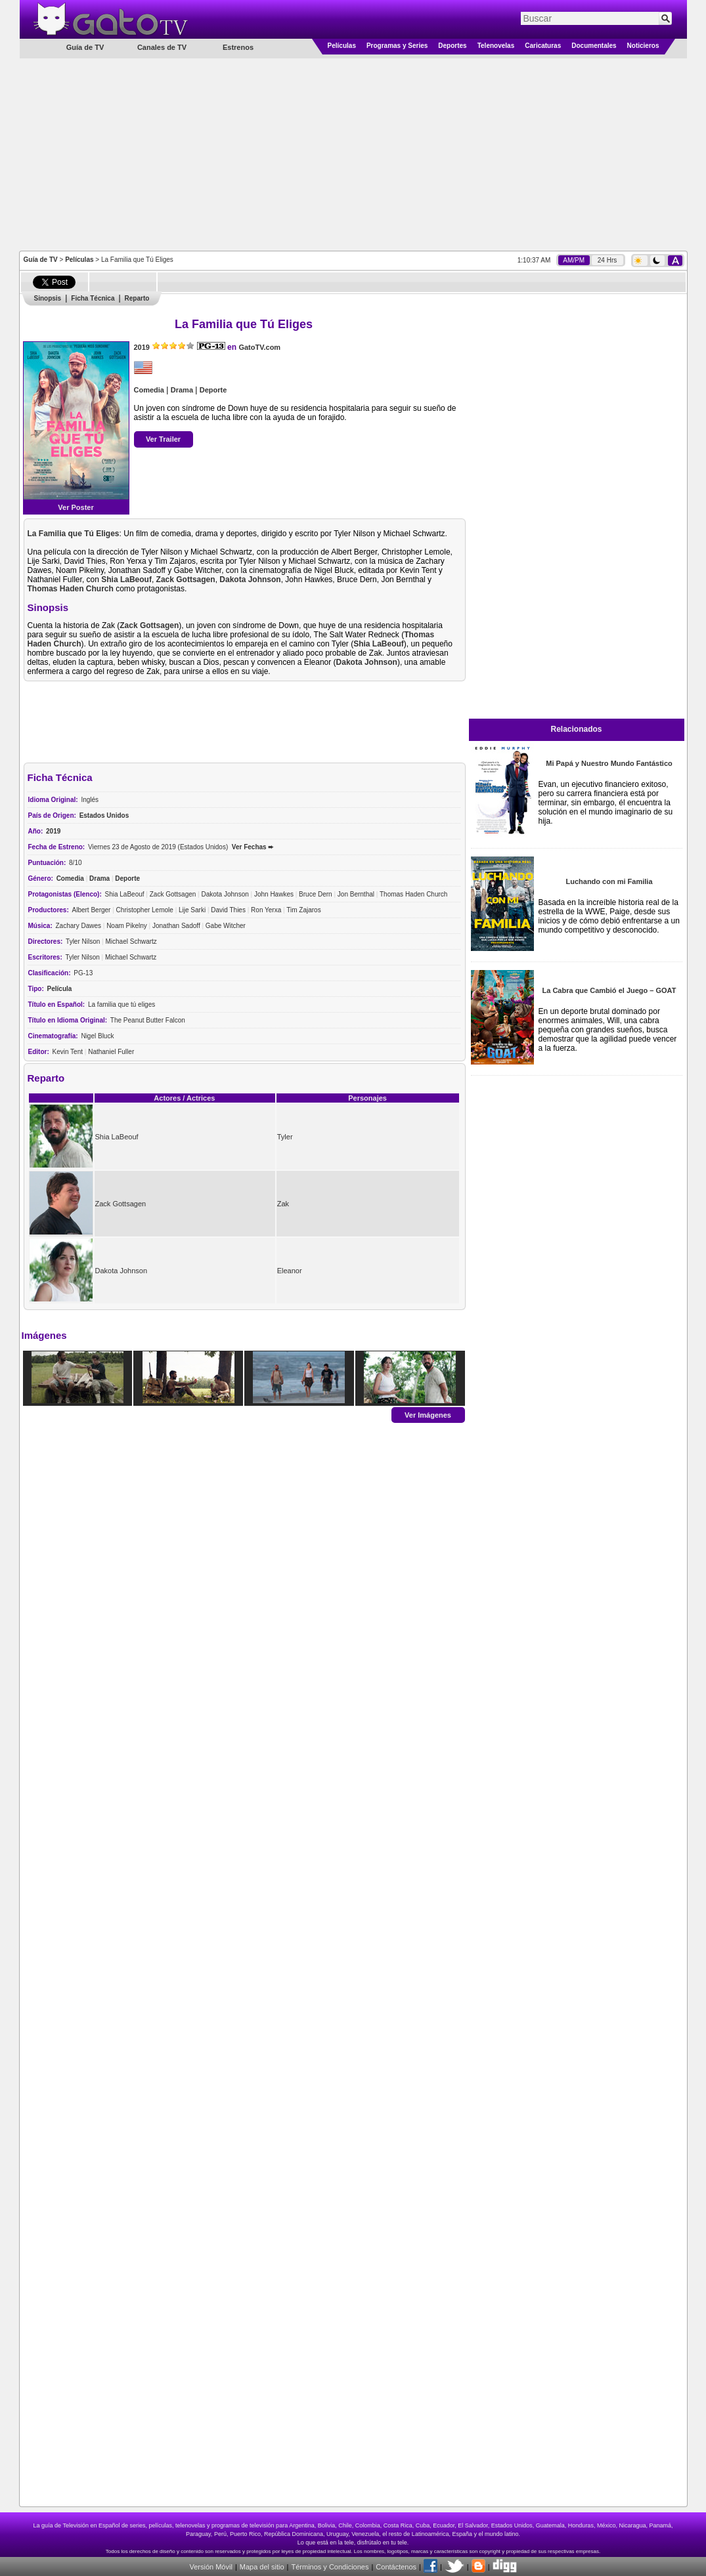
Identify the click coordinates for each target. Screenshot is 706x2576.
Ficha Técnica (92, 298)
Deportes (452, 45)
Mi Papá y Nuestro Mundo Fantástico (609, 763)
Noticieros (643, 45)
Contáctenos (396, 2567)
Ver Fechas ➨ (253, 847)
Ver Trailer (163, 439)
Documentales (593, 45)
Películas (342, 45)
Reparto (137, 298)
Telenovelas (496, 45)
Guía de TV (41, 259)
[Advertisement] (353, 153)
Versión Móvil (210, 2567)
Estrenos (238, 47)
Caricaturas (543, 45)
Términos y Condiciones (329, 2567)
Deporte (213, 390)
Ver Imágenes (428, 1414)
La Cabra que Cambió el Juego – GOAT (609, 990)
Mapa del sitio (262, 2567)
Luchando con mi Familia (608, 881)
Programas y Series (397, 45)
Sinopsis (48, 298)
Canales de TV (162, 47)
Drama (182, 390)
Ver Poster (75, 507)
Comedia (149, 390)
